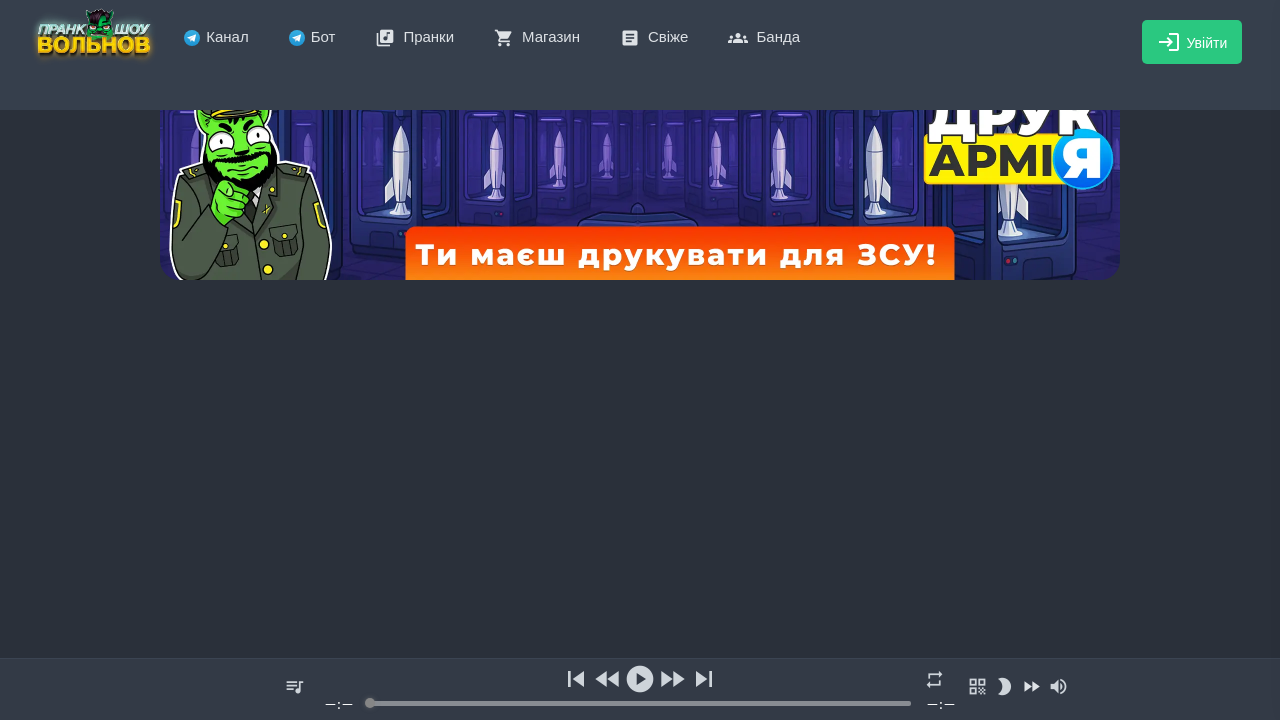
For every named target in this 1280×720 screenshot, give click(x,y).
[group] (640, 689)
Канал (216, 36)
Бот (312, 36)
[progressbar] (639, 703)
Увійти (1192, 42)
